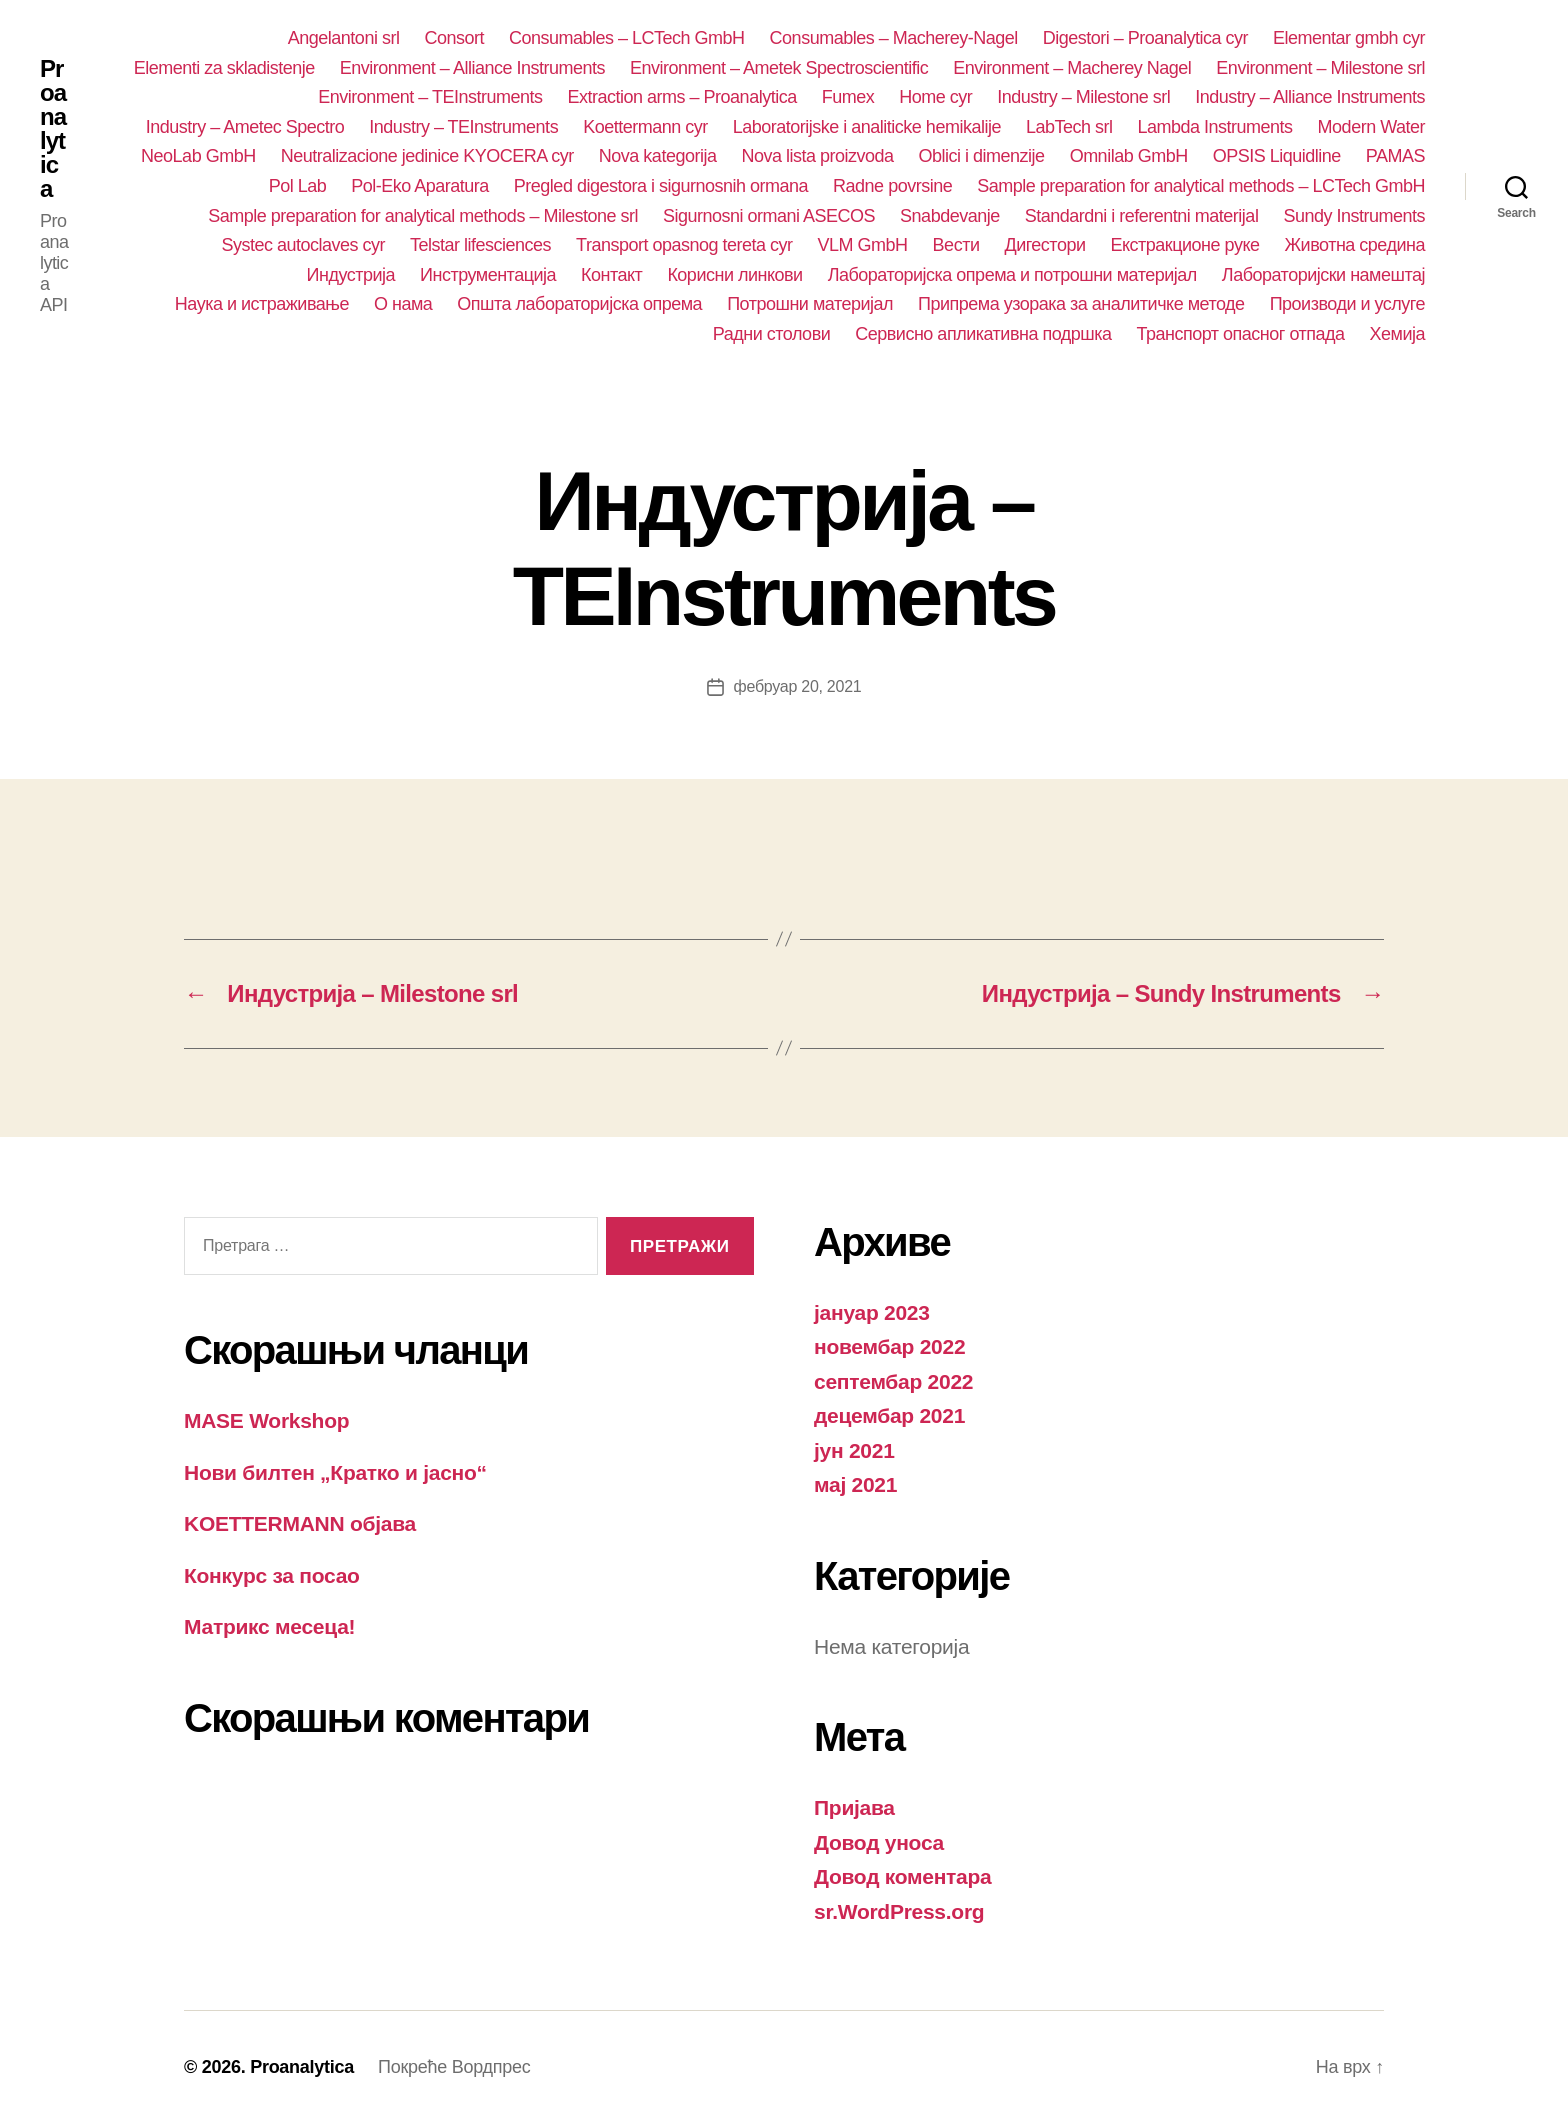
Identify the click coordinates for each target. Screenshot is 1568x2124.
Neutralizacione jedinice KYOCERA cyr (427, 156)
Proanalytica (53, 129)
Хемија (1397, 334)
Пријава (854, 1807)
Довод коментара (903, 1876)
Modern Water (1371, 127)
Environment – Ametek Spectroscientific (779, 68)
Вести (956, 245)
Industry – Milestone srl (1083, 97)
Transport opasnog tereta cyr (684, 245)
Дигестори (1044, 245)
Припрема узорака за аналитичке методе (1081, 304)
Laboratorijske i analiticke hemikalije (867, 127)
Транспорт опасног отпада (1241, 334)
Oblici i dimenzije (982, 156)
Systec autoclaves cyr (303, 245)
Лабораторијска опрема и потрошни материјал (1012, 275)
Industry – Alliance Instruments (1310, 97)
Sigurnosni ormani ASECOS (769, 216)
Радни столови (771, 334)
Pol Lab (298, 186)
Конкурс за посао (272, 1575)
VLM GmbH (863, 245)
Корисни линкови (734, 275)
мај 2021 (855, 1484)
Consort (454, 38)
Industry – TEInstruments (463, 127)
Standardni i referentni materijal (1142, 216)
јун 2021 (854, 1450)
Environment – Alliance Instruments (472, 68)
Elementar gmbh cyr (1349, 38)
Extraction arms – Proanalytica (682, 97)
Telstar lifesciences (480, 245)
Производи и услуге (1347, 304)
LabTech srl (1069, 127)
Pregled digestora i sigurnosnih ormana (661, 186)
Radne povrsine (892, 186)
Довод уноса (879, 1842)
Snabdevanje (950, 216)
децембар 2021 (889, 1415)
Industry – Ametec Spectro (245, 127)
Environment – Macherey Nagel (1072, 68)
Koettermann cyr (645, 127)
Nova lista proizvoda (817, 156)
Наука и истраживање (262, 304)
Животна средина (1354, 245)
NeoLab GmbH (198, 156)
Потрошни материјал (810, 304)
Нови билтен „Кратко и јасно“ (335, 1472)
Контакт (611, 275)
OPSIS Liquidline (1277, 156)
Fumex (848, 97)
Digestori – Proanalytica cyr (1145, 38)
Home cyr (935, 97)
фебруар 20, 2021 (798, 686)
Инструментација (488, 275)
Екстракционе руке (1185, 245)
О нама (403, 304)
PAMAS (1395, 156)
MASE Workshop (266, 1420)
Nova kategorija (658, 156)
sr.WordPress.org (899, 1911)
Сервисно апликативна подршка (983, 334)
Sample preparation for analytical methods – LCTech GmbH (1201, 186)
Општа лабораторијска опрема (579, 304)
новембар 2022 (889, 1346)
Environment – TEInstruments (430, 97)
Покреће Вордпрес (454, 2067)
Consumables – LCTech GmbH (627, 38)
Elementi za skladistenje (224, 68)
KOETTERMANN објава (300, 1523)
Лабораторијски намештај (1323, 275)
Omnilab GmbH (1129, 156)
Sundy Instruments (1354, 216)
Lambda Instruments (1215, 127)
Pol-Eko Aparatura (420, 186)
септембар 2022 (893, 1381)
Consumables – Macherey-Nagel (894, 38)
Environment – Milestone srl (1320, 68)
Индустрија (351, 275)
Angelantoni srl (344, 38)
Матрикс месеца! (269, 1626)
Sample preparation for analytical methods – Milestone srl (423, 216)
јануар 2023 (872, 1312)
